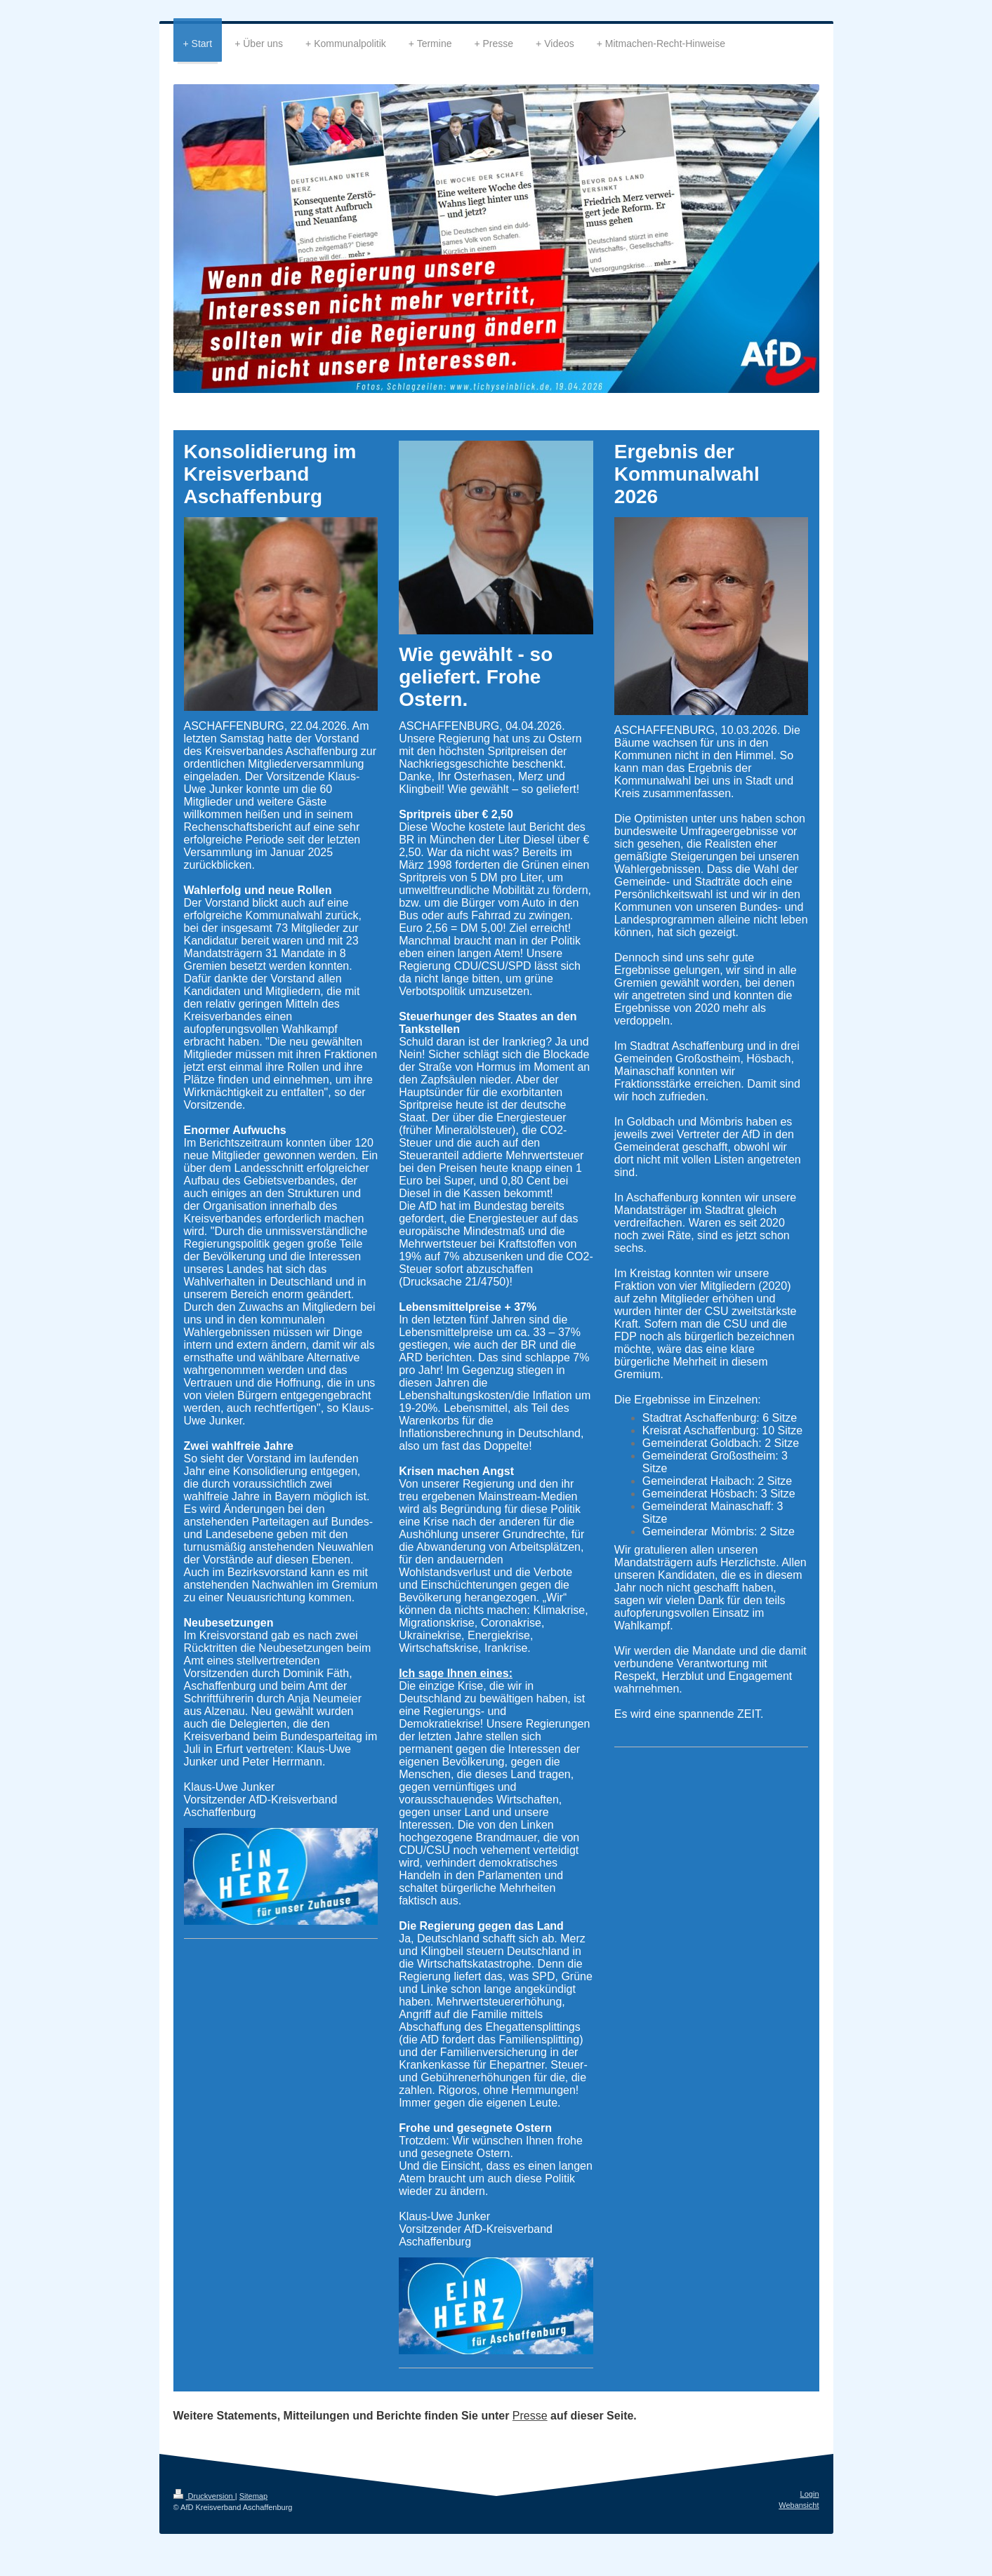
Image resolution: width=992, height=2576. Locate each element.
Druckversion (204, 2496)
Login (809, 2494)
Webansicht (799, 2505)
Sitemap (253, 2496)
